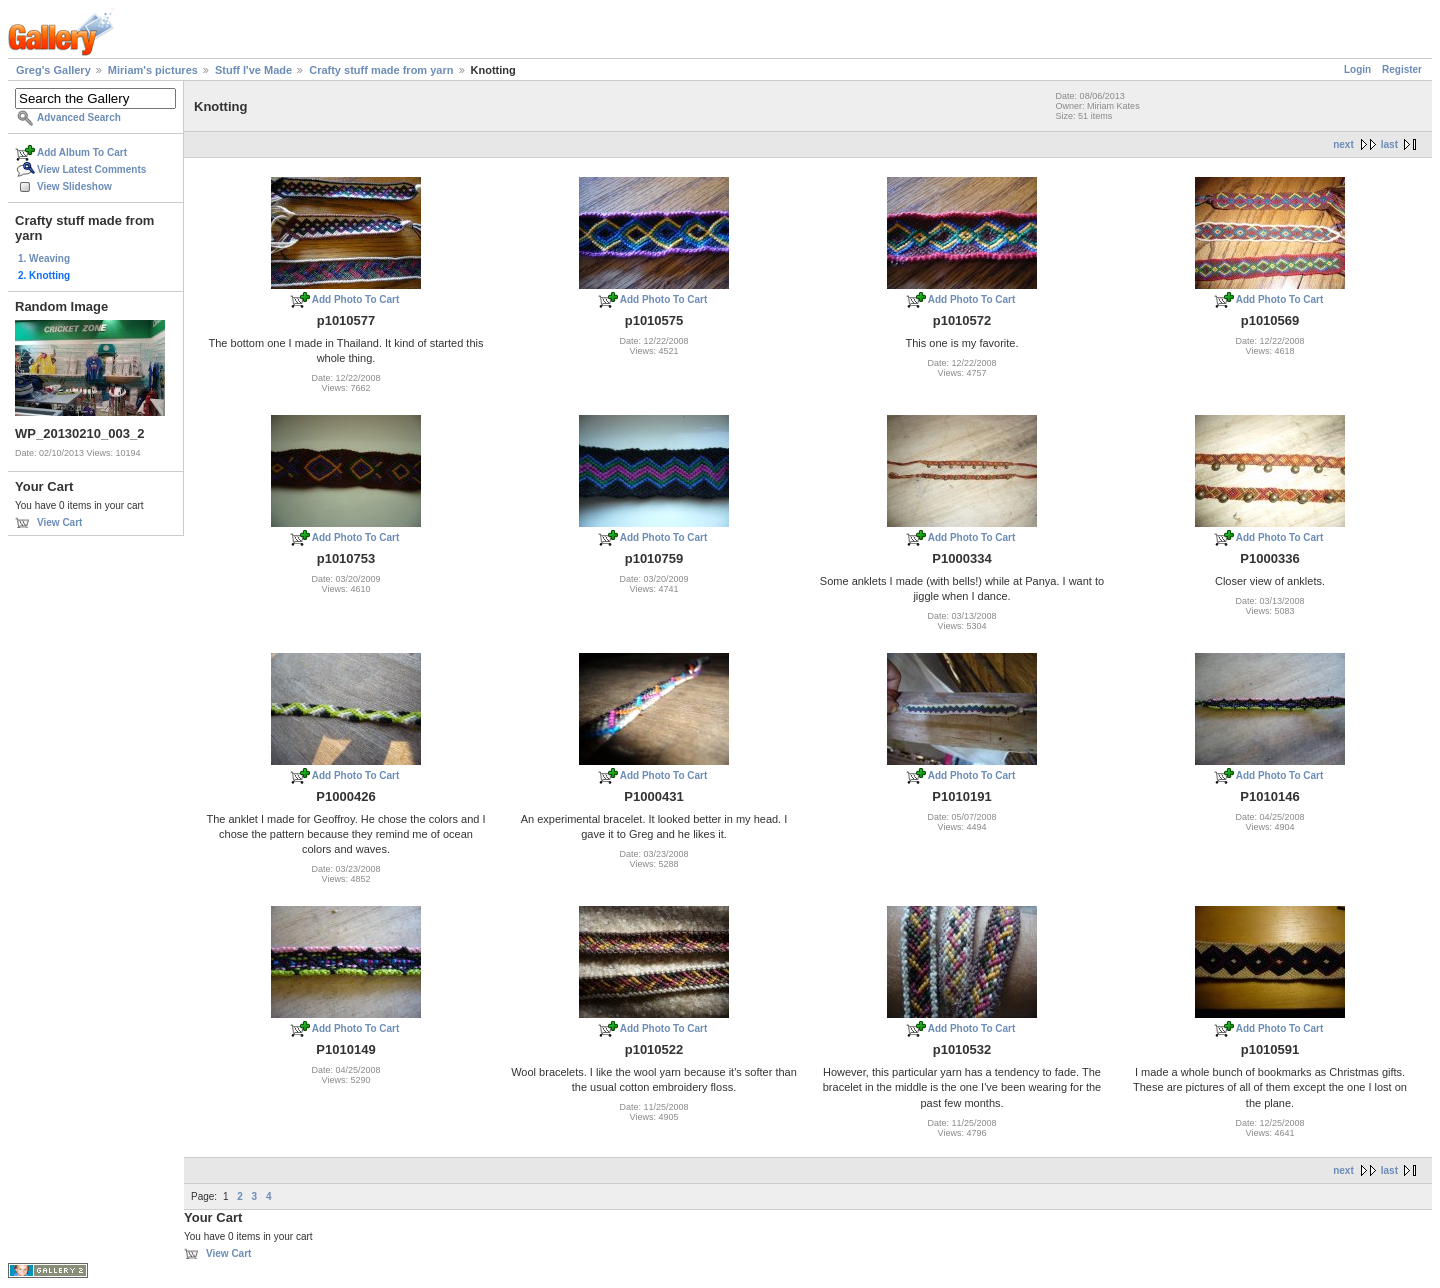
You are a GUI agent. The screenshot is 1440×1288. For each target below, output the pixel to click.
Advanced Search (79, 117)
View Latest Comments (91, 169)
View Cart (59, 522)
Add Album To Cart (82, 152)
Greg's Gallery (53, 70)
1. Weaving (44, 258)
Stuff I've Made (253, 70)
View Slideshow (74, 186)
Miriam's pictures (153, 70)
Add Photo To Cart (356, 299)
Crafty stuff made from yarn (381, 70)
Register (1402, 69)
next (1343, 144)
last (1389, 144)
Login (1357, 69)
